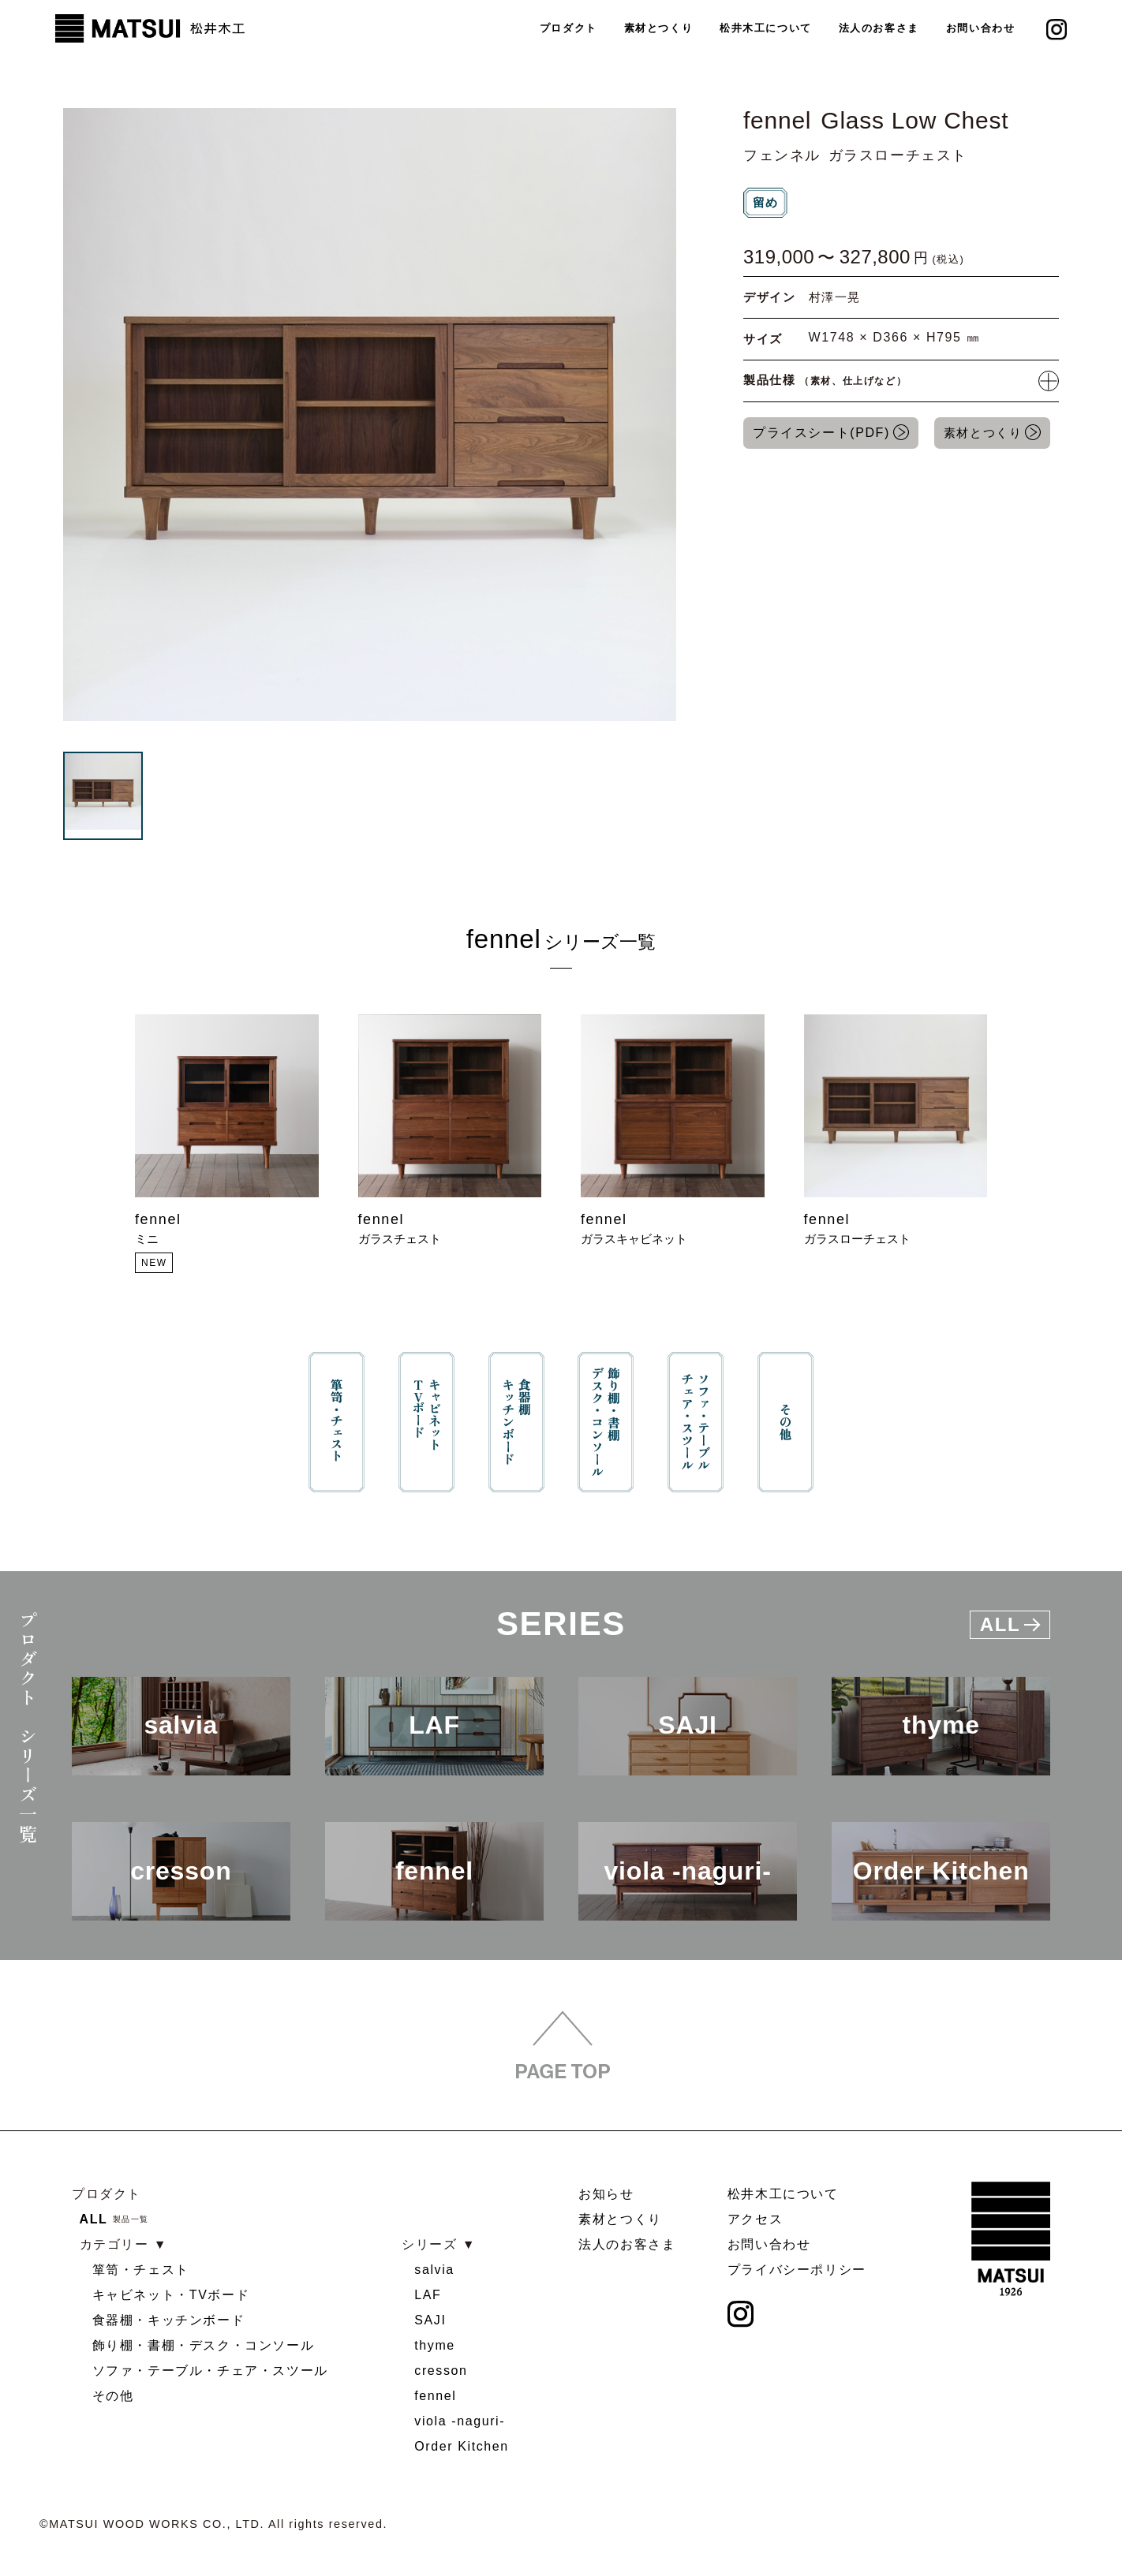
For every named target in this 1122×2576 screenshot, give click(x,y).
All (1010, 1624)
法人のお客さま (878, 28)
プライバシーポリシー (796, 2269)
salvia (434, 2269)
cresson (440, 2370)
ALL (94, 2219)
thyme (434, 2345)
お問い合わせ (980, 28)
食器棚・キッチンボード (168, 2320)
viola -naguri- (459, 2421)
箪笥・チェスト (140, 2269)
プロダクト (567, 28)
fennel (435, 2395)
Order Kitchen (461, 2446)
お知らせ (606, 2194)
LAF (427, 2295)
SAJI (430, 2320)
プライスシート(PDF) (821, 433)
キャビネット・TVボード (171, 2295)
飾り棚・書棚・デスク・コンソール (203, 2345)
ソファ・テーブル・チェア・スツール (210, 2370)
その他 (113, 2395)
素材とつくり (658, 28)
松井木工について (765, 28)
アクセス (755, 2219)
